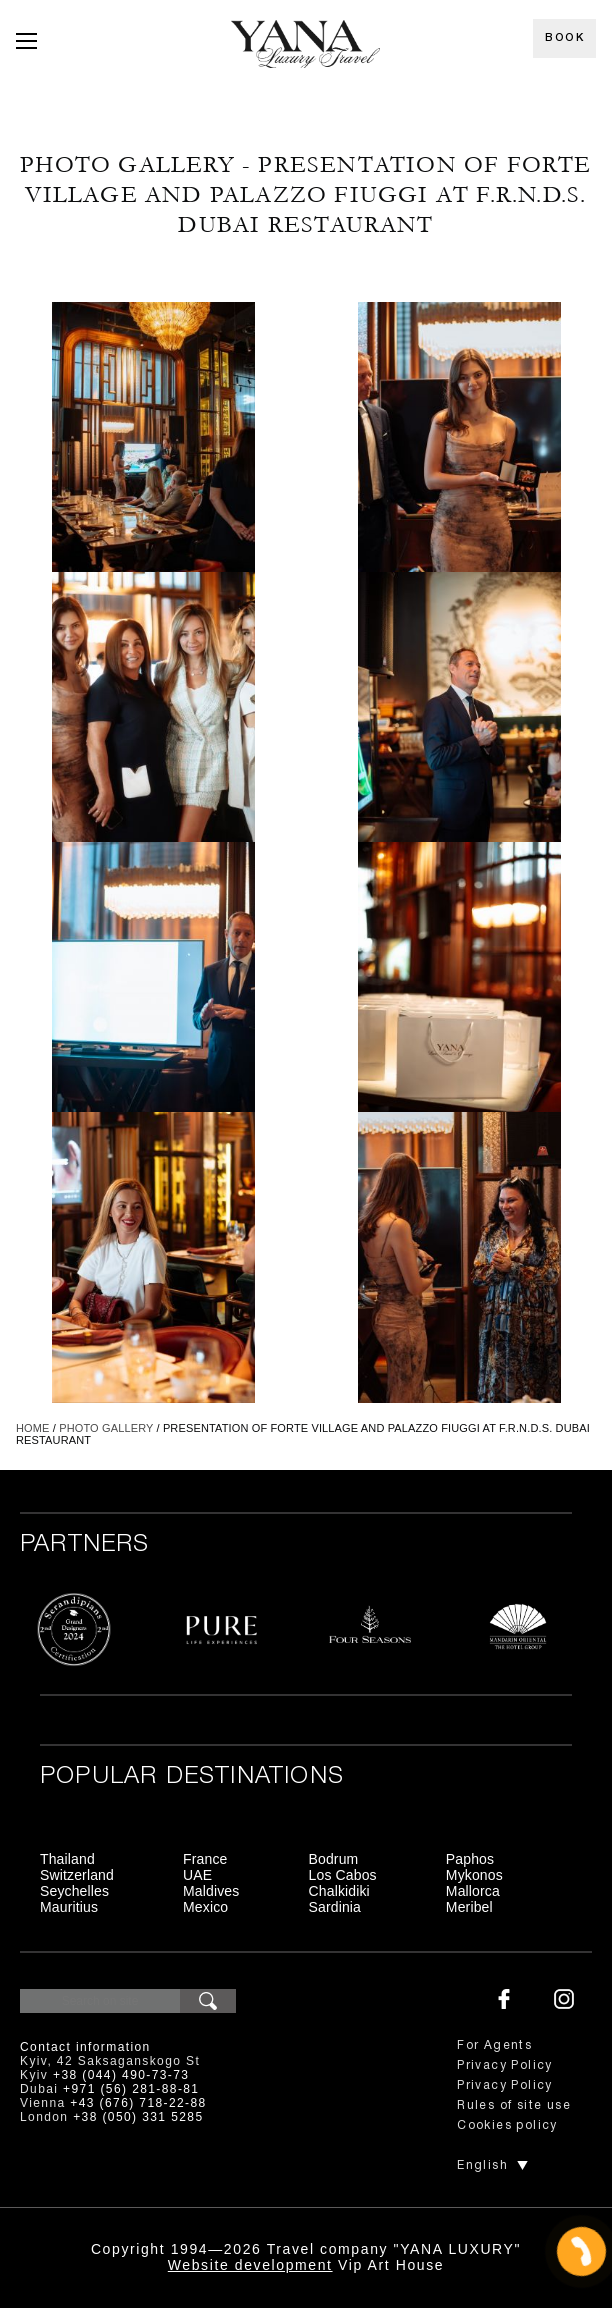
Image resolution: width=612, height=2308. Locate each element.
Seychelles (74, 1891)
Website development (250, 2265)
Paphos (470, 1859)
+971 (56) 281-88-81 (131, 2089)
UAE (197, 1875)
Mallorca (473, 1891)
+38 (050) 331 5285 (138, 2117)
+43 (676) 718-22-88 (138, 2103)
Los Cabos (343, 1875)
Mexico (205, 1907)
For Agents (494, 2045)
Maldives (211, 1891)
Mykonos (474, 1875)
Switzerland (77, 1875)
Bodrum (334, 1859)
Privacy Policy (505, 2065)
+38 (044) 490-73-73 (121, 2075)
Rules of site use (514, 2105)
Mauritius (69, 1907)
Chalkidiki (339, 1891)
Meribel (469, 1907)
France (205, 1859)
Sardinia (335, 1907)
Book (564, 38)
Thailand (67, 1859)
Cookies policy (507, 2125)
